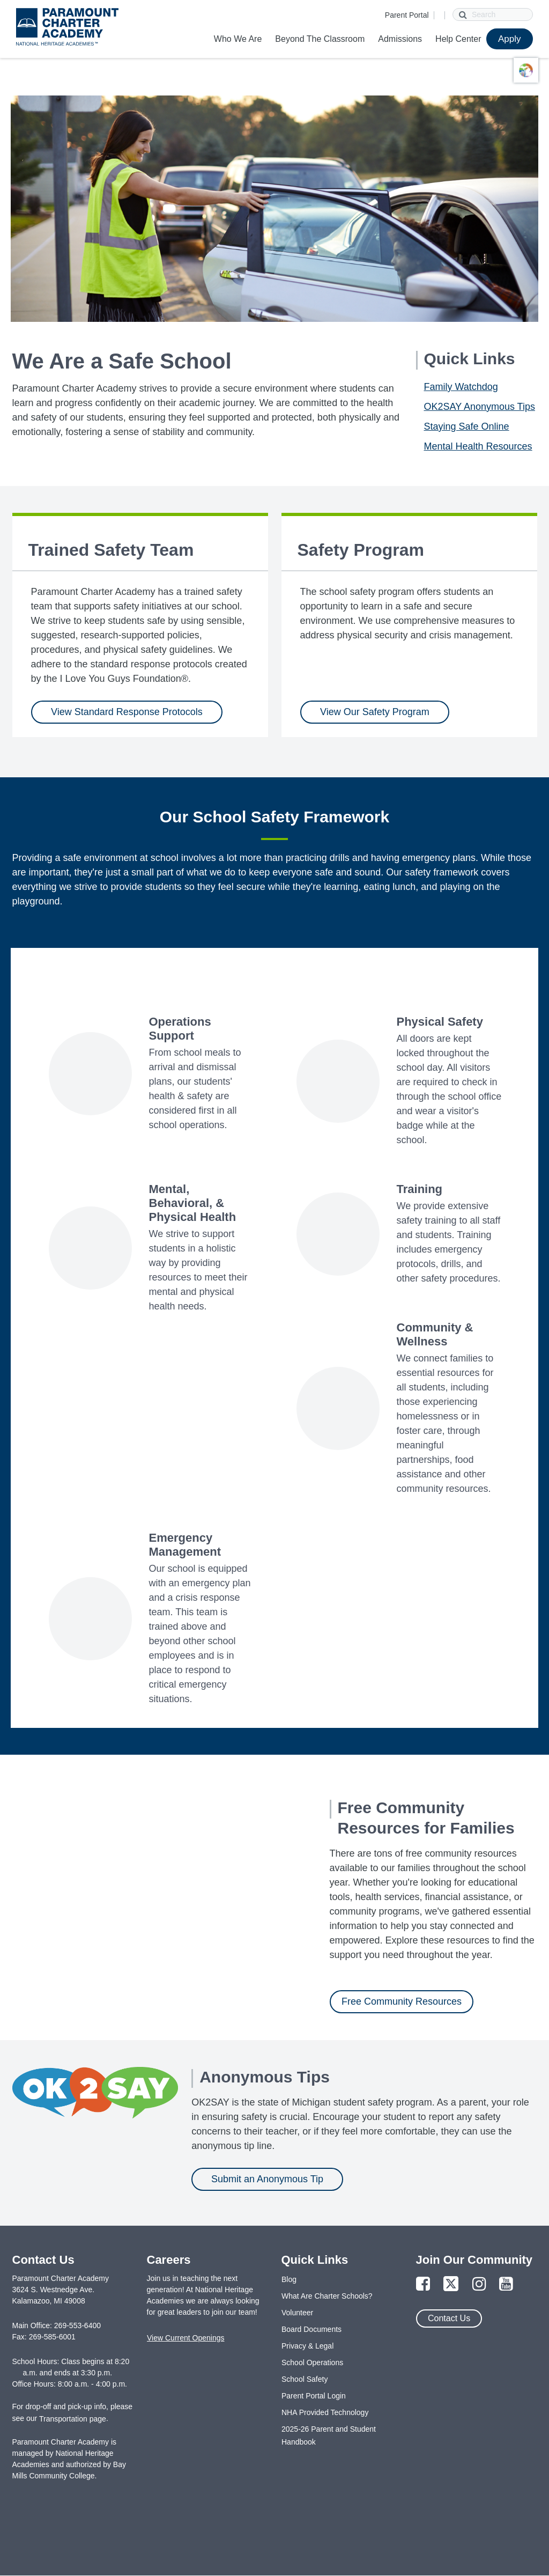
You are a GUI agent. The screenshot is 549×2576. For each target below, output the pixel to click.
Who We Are (238, 38)
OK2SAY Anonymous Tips (479, 406)
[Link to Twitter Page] (450, 2284)
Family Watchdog (461, 386)
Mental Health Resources (478, 446)
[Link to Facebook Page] (423, 2284)
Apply (509, 39)
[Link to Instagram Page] (479, 2284)
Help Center (458, 38)
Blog (288, 2279)
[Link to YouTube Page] (506, 2284)
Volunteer (297, 2312)
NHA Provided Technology (324, 2412)
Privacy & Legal (307, 2346)
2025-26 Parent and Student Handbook (328, 2435)
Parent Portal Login (313, 2395)
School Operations (312, 2362)
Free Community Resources (402, 2001)
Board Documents (311, 2329)
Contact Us (449, 2318)
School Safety (304, 2379)
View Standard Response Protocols (127, 711)
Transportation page (72, 2419)
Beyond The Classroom (320, 38)
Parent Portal (407, 15)
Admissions (400, 38)
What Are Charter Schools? (327, 2296)
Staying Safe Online (466, 426)
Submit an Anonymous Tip (267, 2179)
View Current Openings (185, 2338)
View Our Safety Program (374, 711)
